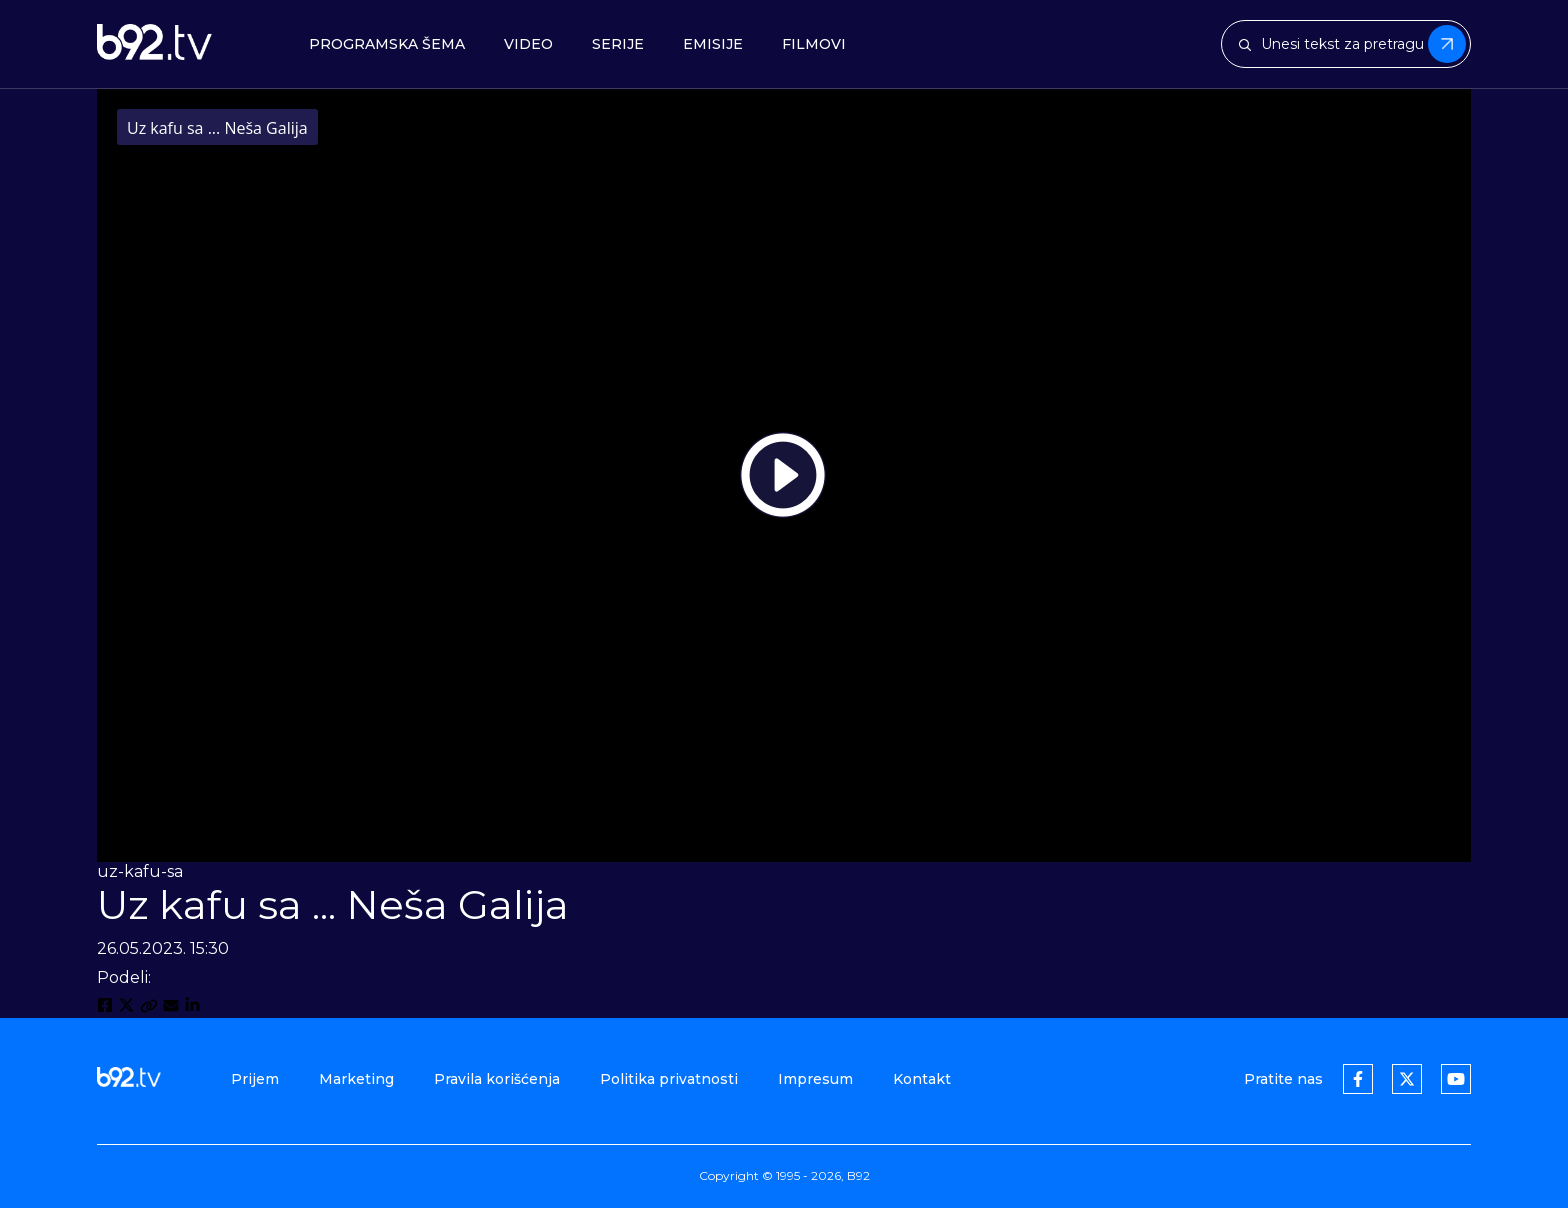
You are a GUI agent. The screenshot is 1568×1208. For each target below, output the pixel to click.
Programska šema (387, 44)
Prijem (255, 1079)
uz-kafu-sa (140, 871)
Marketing (356, 1079)
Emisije (713, 44)
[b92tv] (154, 44)
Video (528, 44)
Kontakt (922, 1079)
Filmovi (814, 44)
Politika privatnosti (669, 1079)
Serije (618, 44)
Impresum (815, 1079)
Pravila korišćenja (497, 1079)
